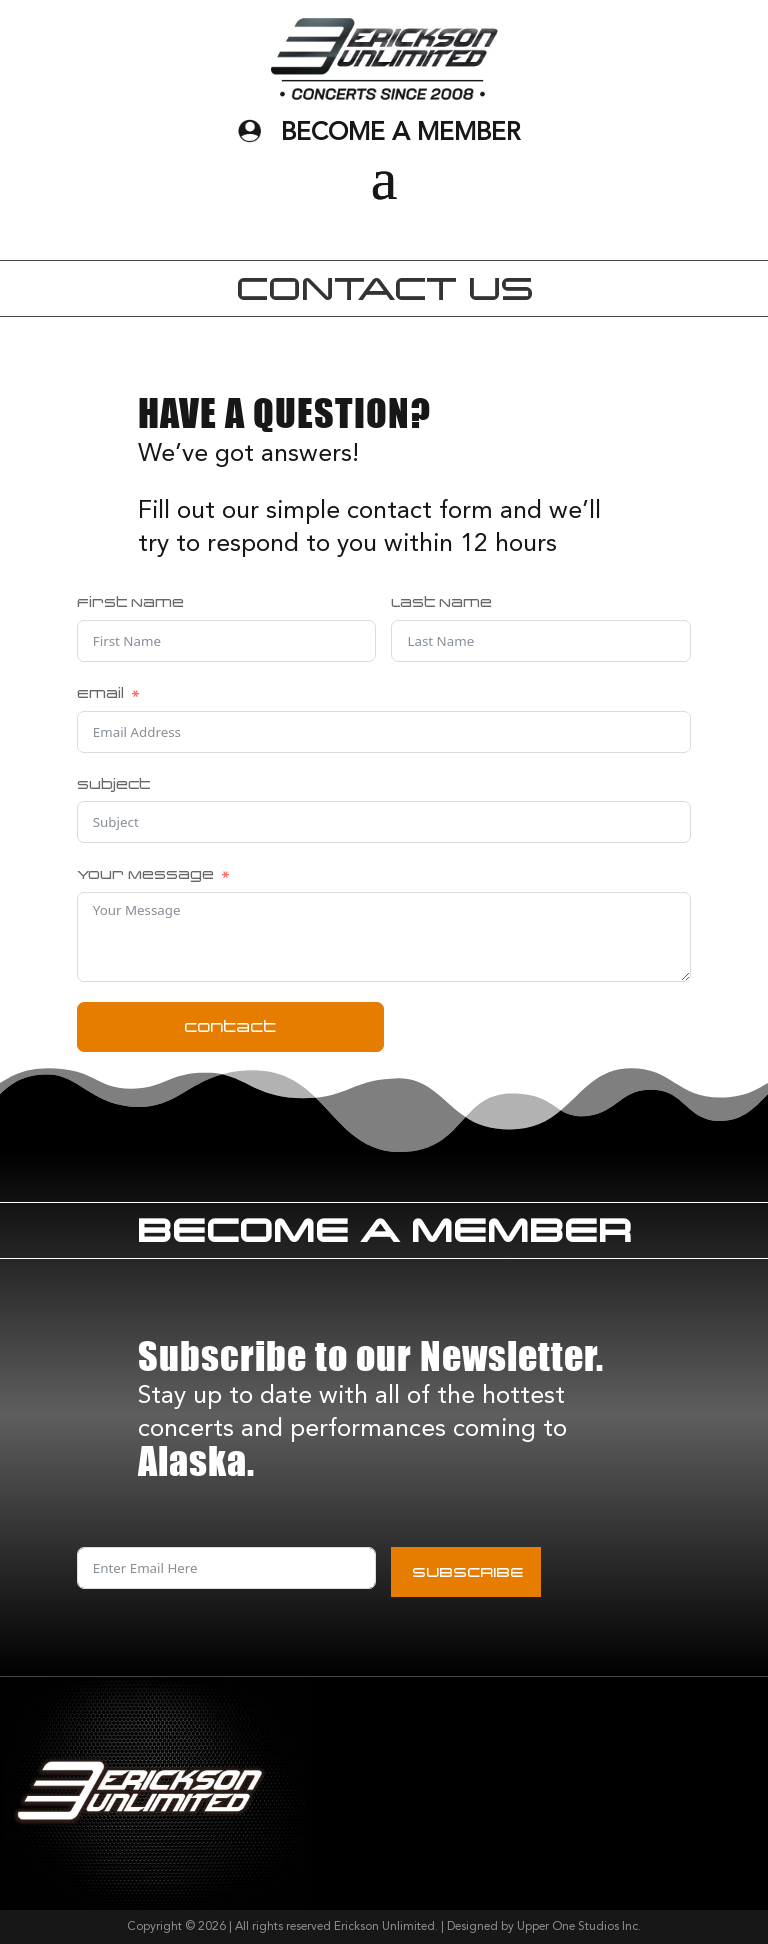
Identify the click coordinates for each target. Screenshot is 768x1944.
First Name (130, 602)
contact (230, 1026)
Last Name (441, 602)
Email (100, 693)
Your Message (145, 874)
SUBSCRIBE (467, 1571)
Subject (113, 784)
